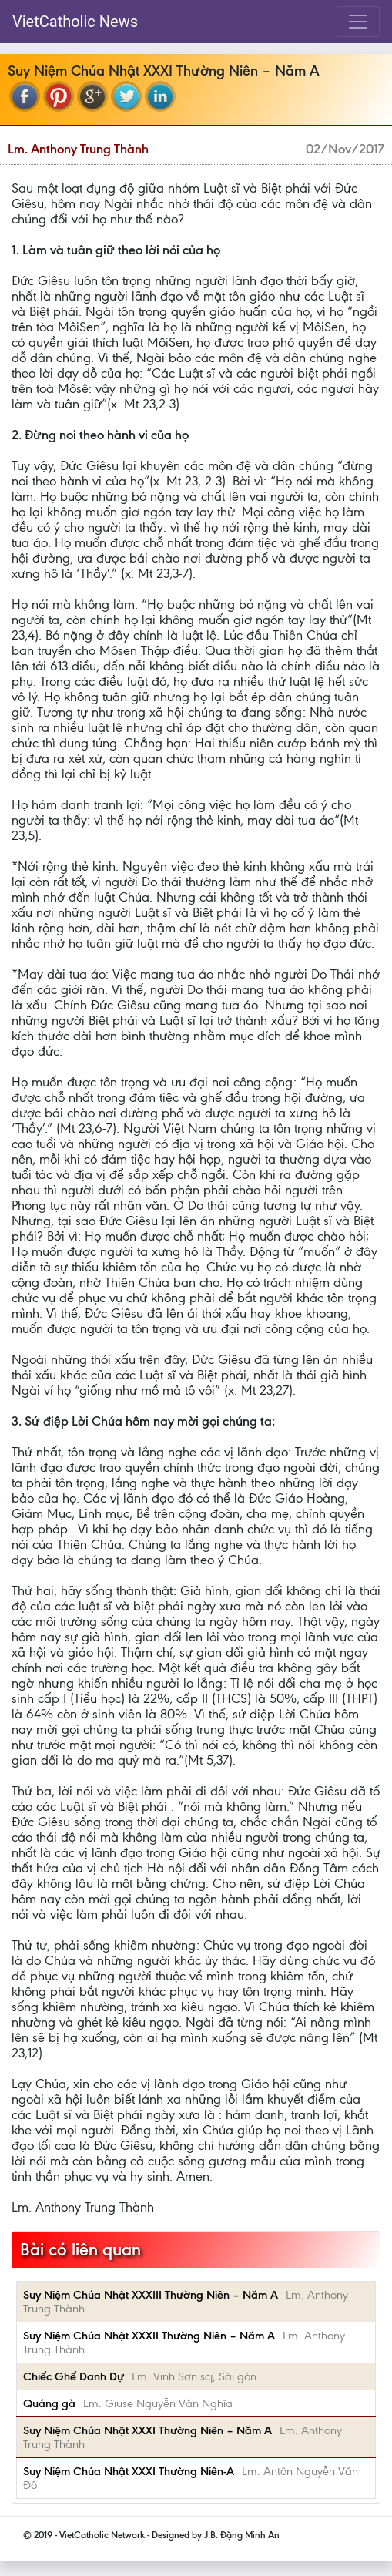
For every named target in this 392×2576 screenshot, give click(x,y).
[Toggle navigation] (358, 21)
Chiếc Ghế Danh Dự (73, 2376)
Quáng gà (49, 2403)
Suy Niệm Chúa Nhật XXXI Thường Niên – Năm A (147, 2430)
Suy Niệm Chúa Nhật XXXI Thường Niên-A (128, 2471)
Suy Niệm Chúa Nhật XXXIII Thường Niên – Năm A (150, 2295)
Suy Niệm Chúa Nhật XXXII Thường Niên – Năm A (149, 2336)
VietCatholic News (75, 21)
